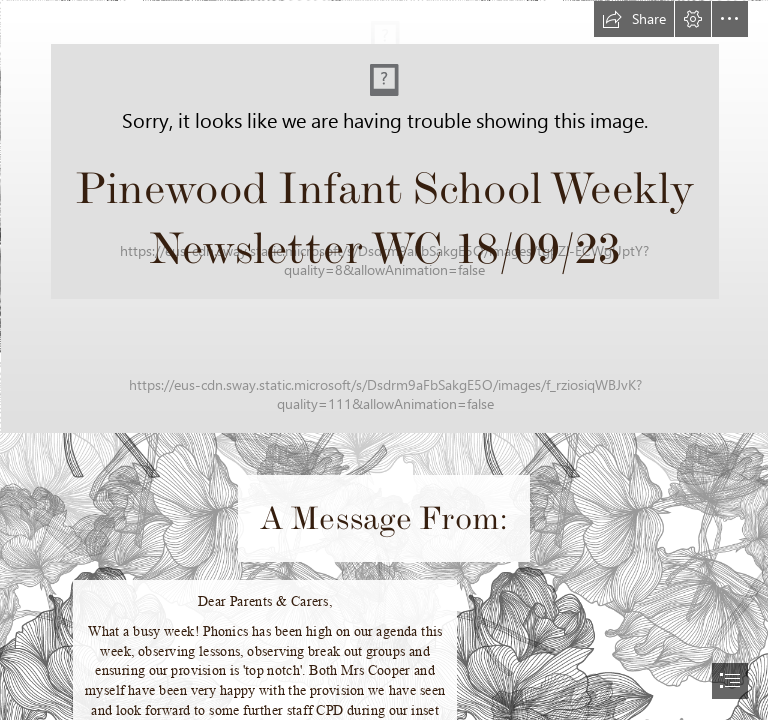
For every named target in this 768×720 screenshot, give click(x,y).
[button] (634, 19)
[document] (384, 360)
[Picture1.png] (384, 216)
